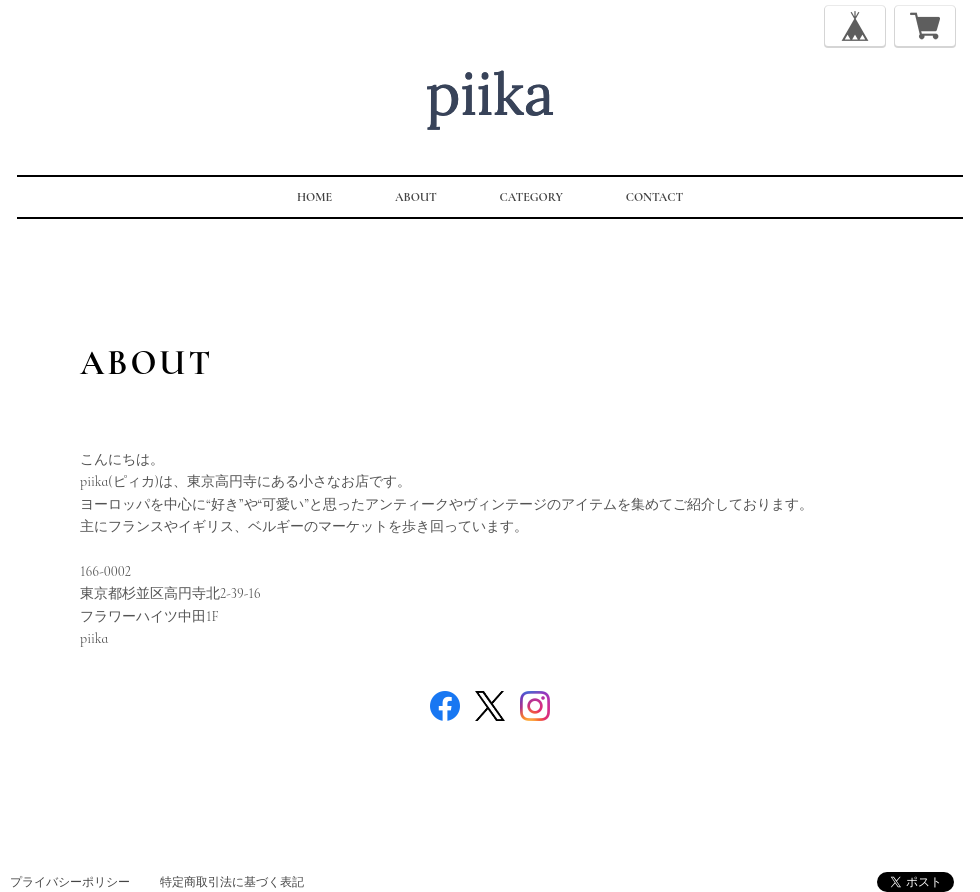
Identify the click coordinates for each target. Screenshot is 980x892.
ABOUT (416, 197)
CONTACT (654, 197)
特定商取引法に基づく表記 (232, 882)
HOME (314, 197)
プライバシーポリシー (70, 882)
